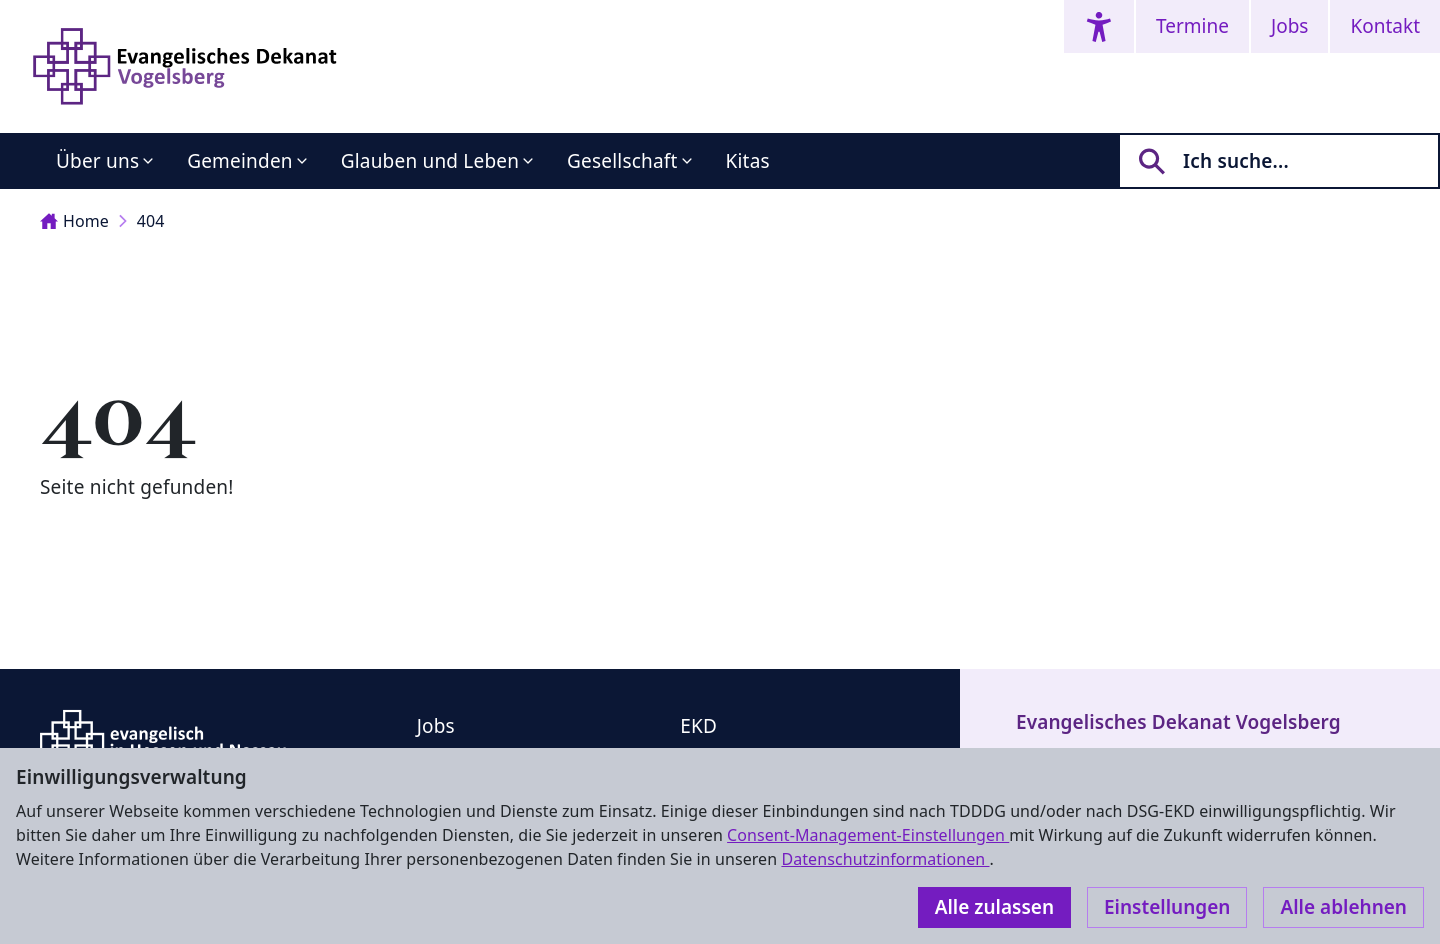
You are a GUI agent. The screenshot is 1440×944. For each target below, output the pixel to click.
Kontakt (1385, 26)
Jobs (1289, 26)
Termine (1192, 26)
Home (74, 221)
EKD (698, 726)
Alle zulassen (994, 907)
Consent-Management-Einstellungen (868, 835)
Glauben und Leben (430, 161)
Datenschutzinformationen (885, 859)
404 (151, 221)
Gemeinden (240, 161)
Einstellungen (1167, 907)
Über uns (97, 161)
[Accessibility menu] (1099, 26)
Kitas (748, 161)
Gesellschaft (622, 161)
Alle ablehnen (1343, 907)
